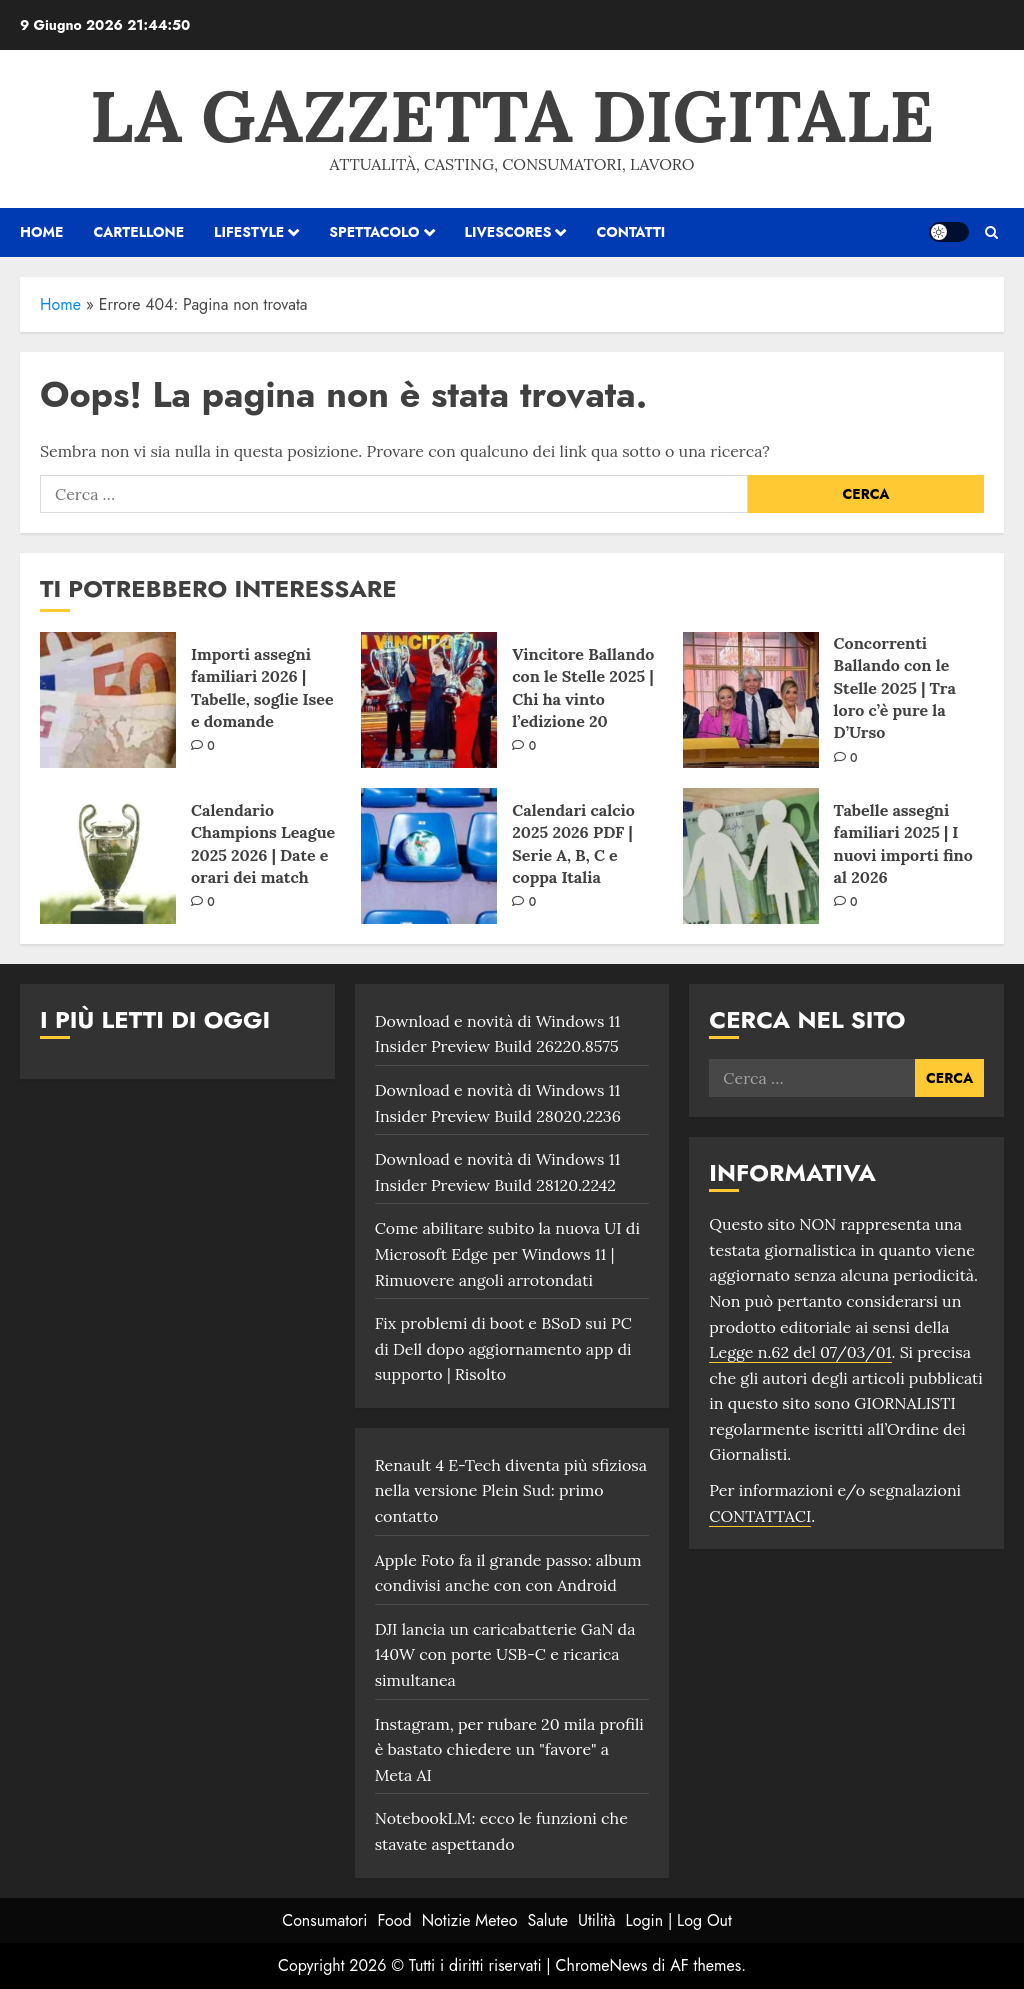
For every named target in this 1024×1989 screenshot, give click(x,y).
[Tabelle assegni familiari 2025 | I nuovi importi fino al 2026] (751, 856)
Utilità (596, 1920)
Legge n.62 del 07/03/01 (800, 1352)
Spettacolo (374, 232)
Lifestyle (249, 232)
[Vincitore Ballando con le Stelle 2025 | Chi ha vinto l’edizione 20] (429, 700)
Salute (547, 1920)
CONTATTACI (760, 1516)
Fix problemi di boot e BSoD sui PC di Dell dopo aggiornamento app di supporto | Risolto (503, 1348)
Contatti (630, 232)
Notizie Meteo (470, 1920)
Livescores (508, 232)
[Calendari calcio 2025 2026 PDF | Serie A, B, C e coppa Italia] (429, 856)
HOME (41, 232)
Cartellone (138, 232)
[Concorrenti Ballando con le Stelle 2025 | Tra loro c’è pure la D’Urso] (751, 700)
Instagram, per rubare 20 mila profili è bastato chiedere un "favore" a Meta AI (509, 1749)
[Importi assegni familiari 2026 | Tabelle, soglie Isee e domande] (108, 700)
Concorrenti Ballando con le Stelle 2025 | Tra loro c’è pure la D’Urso (895, 688)
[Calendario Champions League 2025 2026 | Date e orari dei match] (108, 856)
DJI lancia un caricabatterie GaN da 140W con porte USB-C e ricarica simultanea (505, 1654)
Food (395, 1920)
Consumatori (324, 1920)
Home (60, 304)
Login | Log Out (678, 1920)
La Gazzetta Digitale (512, 116)
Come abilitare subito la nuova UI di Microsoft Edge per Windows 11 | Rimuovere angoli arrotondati (507, 1253)
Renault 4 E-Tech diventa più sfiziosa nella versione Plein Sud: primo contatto (511, 1490)
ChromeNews (602, 1965)
